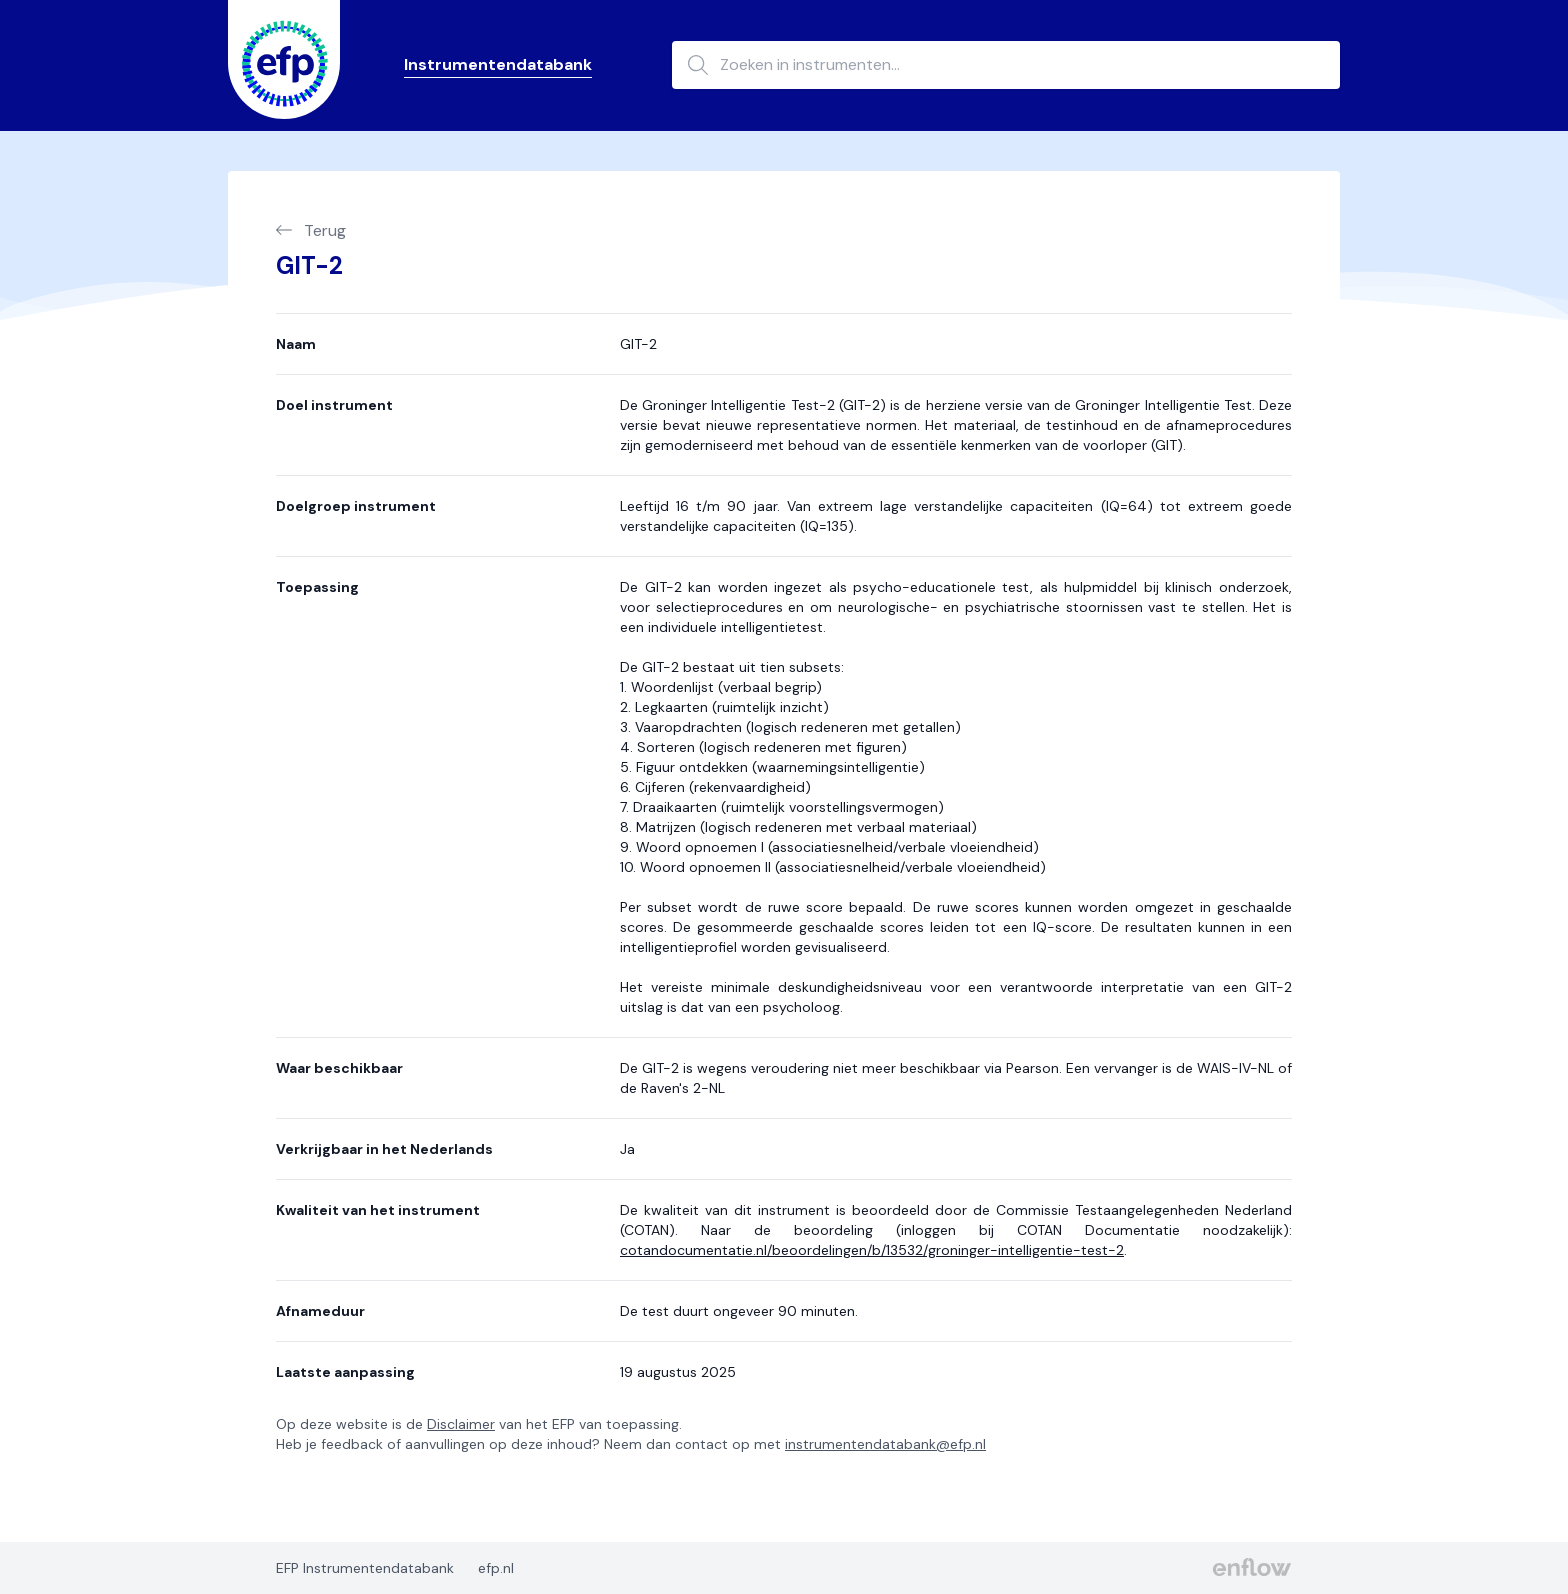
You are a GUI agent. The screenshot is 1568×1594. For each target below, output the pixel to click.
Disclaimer (461, 1424)
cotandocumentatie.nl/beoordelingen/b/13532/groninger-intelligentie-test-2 (872, 1250)
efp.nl (496, 1568)
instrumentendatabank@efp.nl (885, 1444)
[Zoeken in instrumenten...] (1006, 65)
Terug (311, 230)
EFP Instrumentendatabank (365, 1568)
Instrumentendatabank (498, 64)
